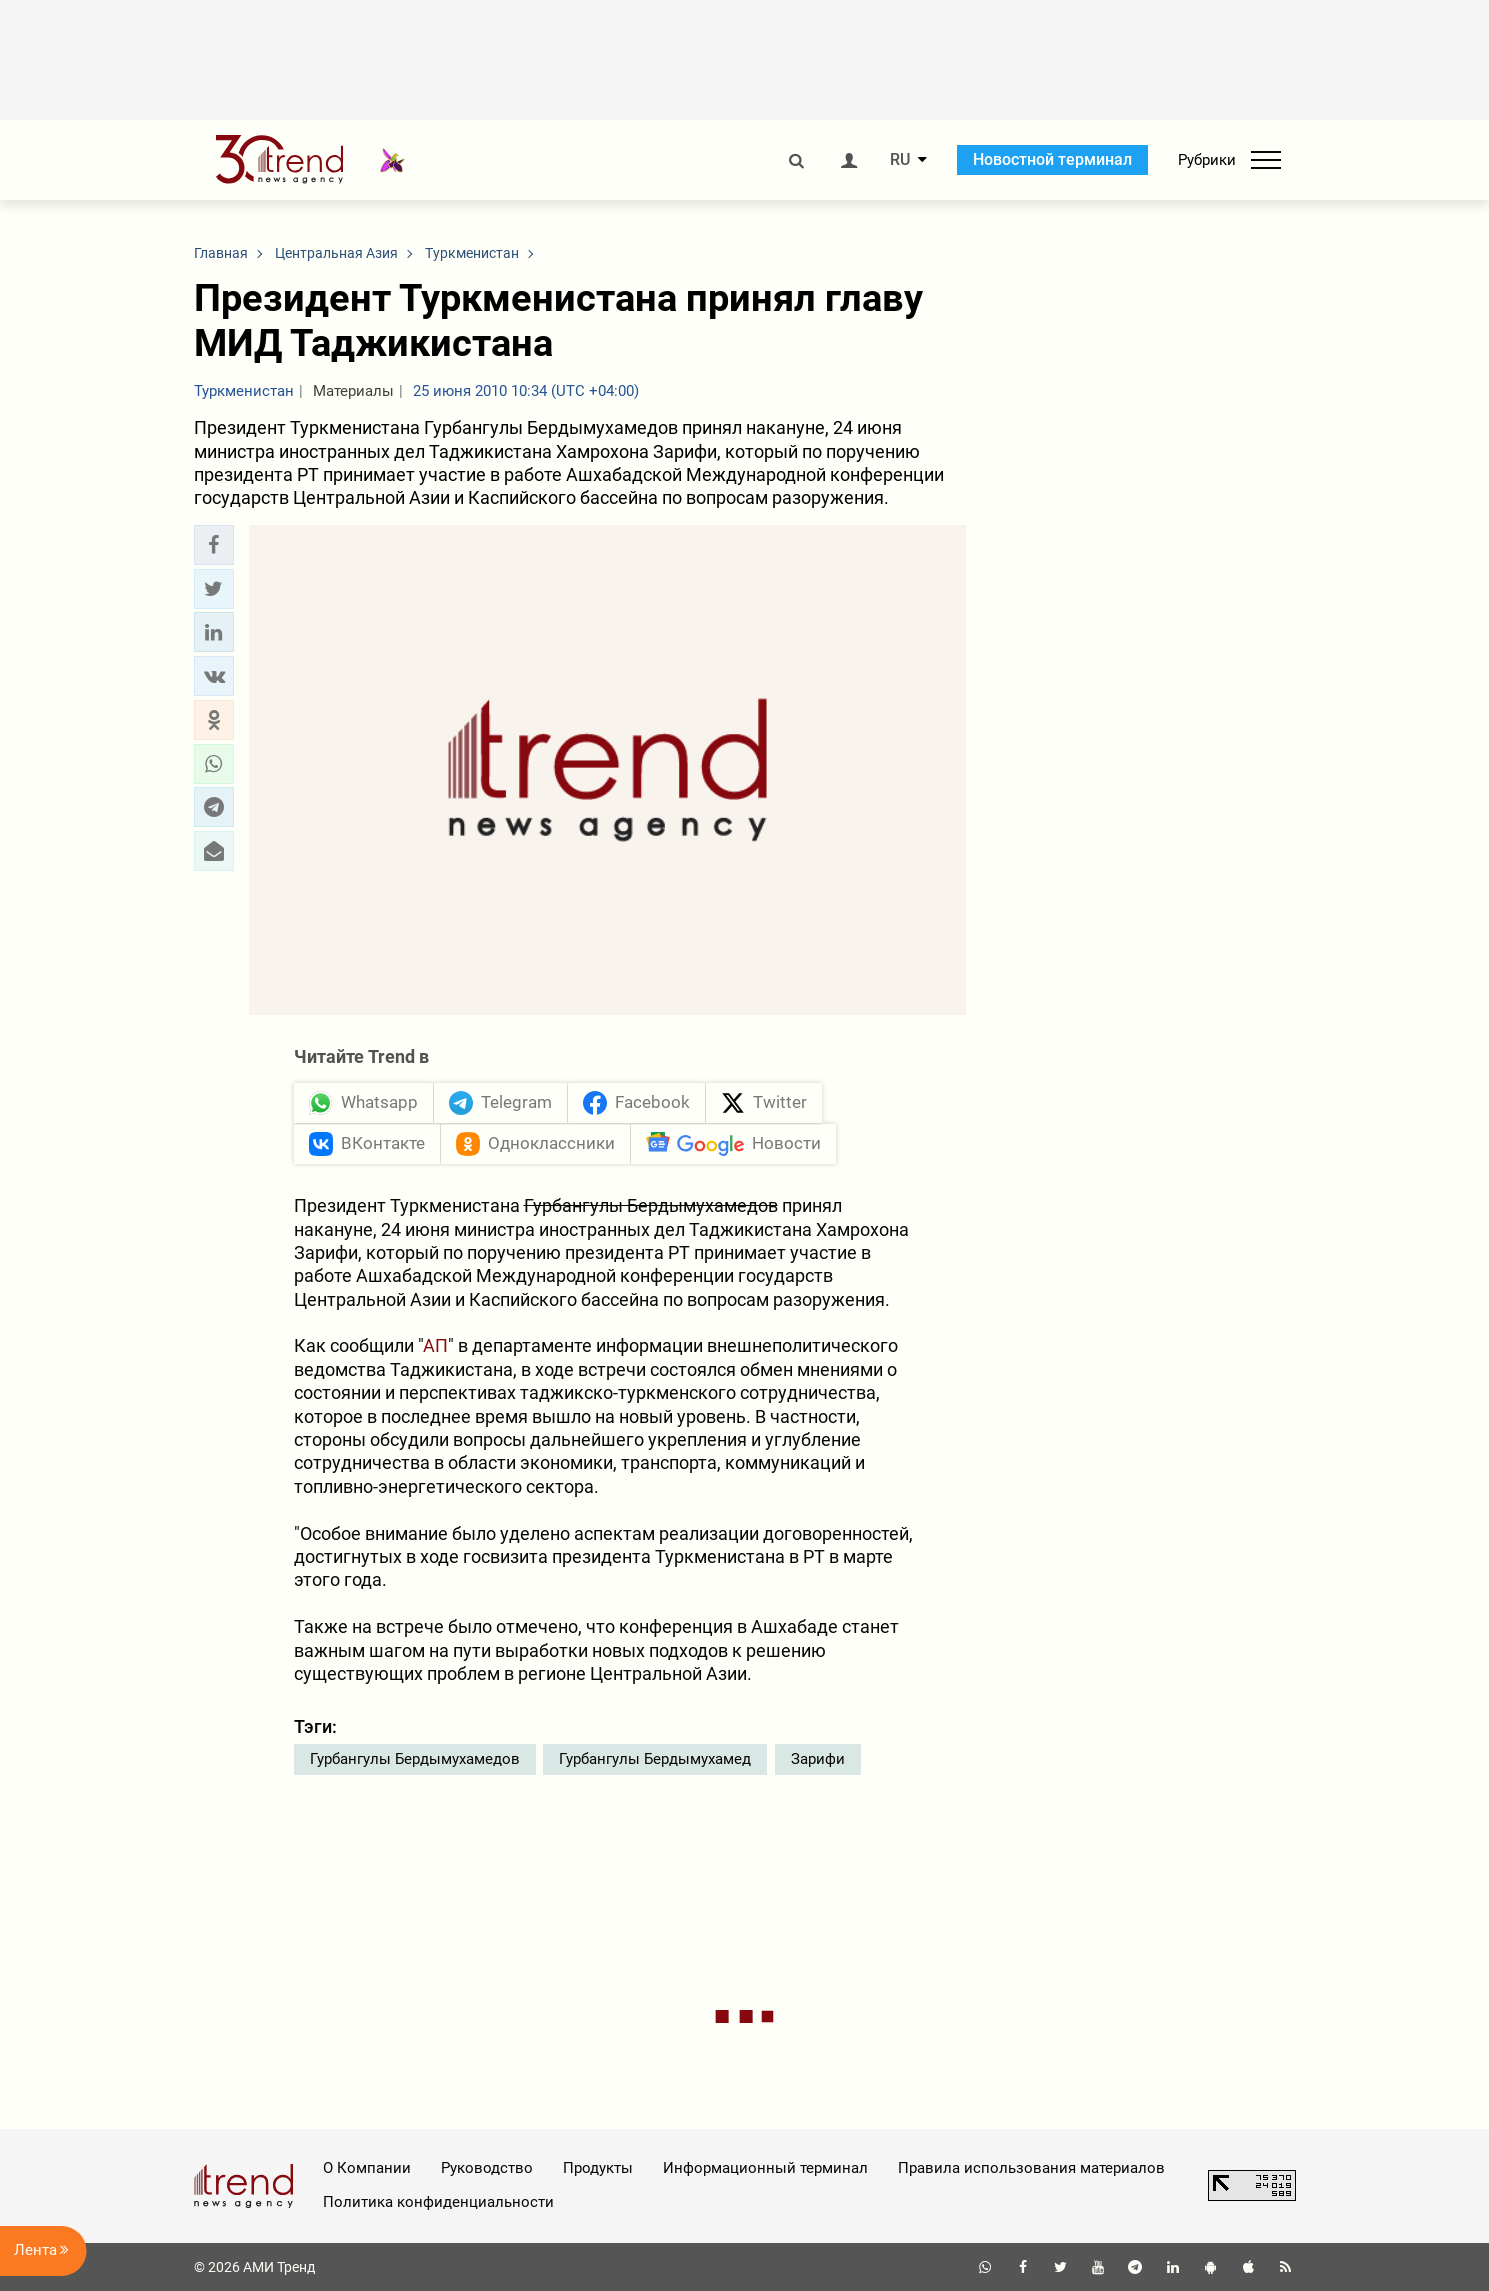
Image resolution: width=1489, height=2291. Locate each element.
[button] (214, 545)
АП (435, 1345)
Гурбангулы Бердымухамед (655, 1759)
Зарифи (818, 1759)
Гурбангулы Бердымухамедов (415, 1759)
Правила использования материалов (1031, 2168)
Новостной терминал (1052, 159)
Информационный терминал (765, 2168)
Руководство (487, 2168)
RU (900, 160)
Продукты (598, 2168)
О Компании (367, 2168)
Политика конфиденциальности (438, 2202)
